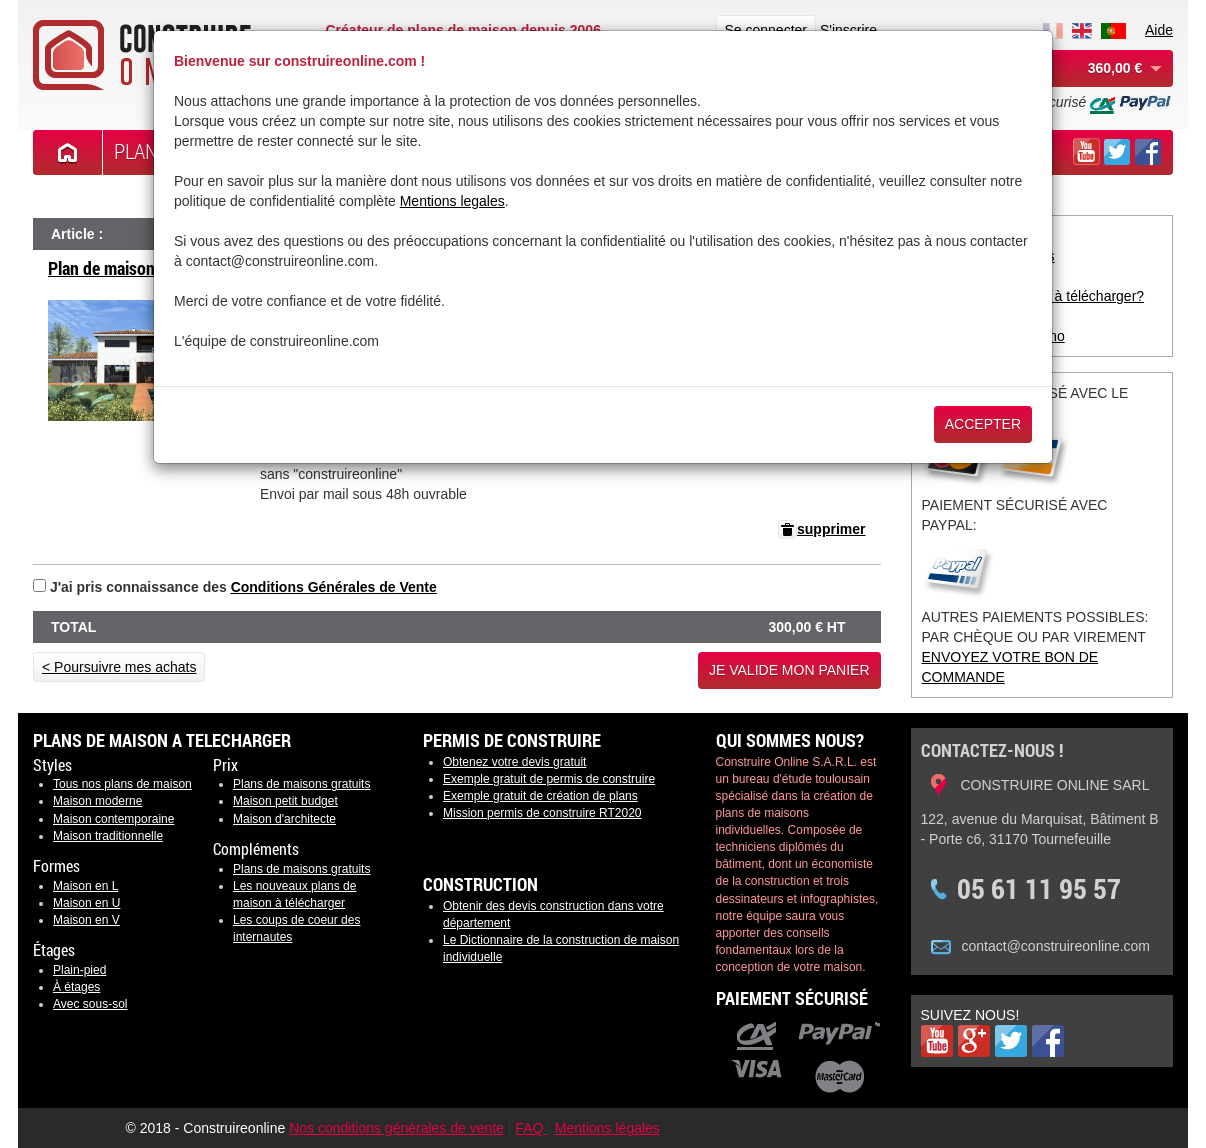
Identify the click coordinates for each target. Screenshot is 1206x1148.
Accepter (983, 424)
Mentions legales (452, 201)
